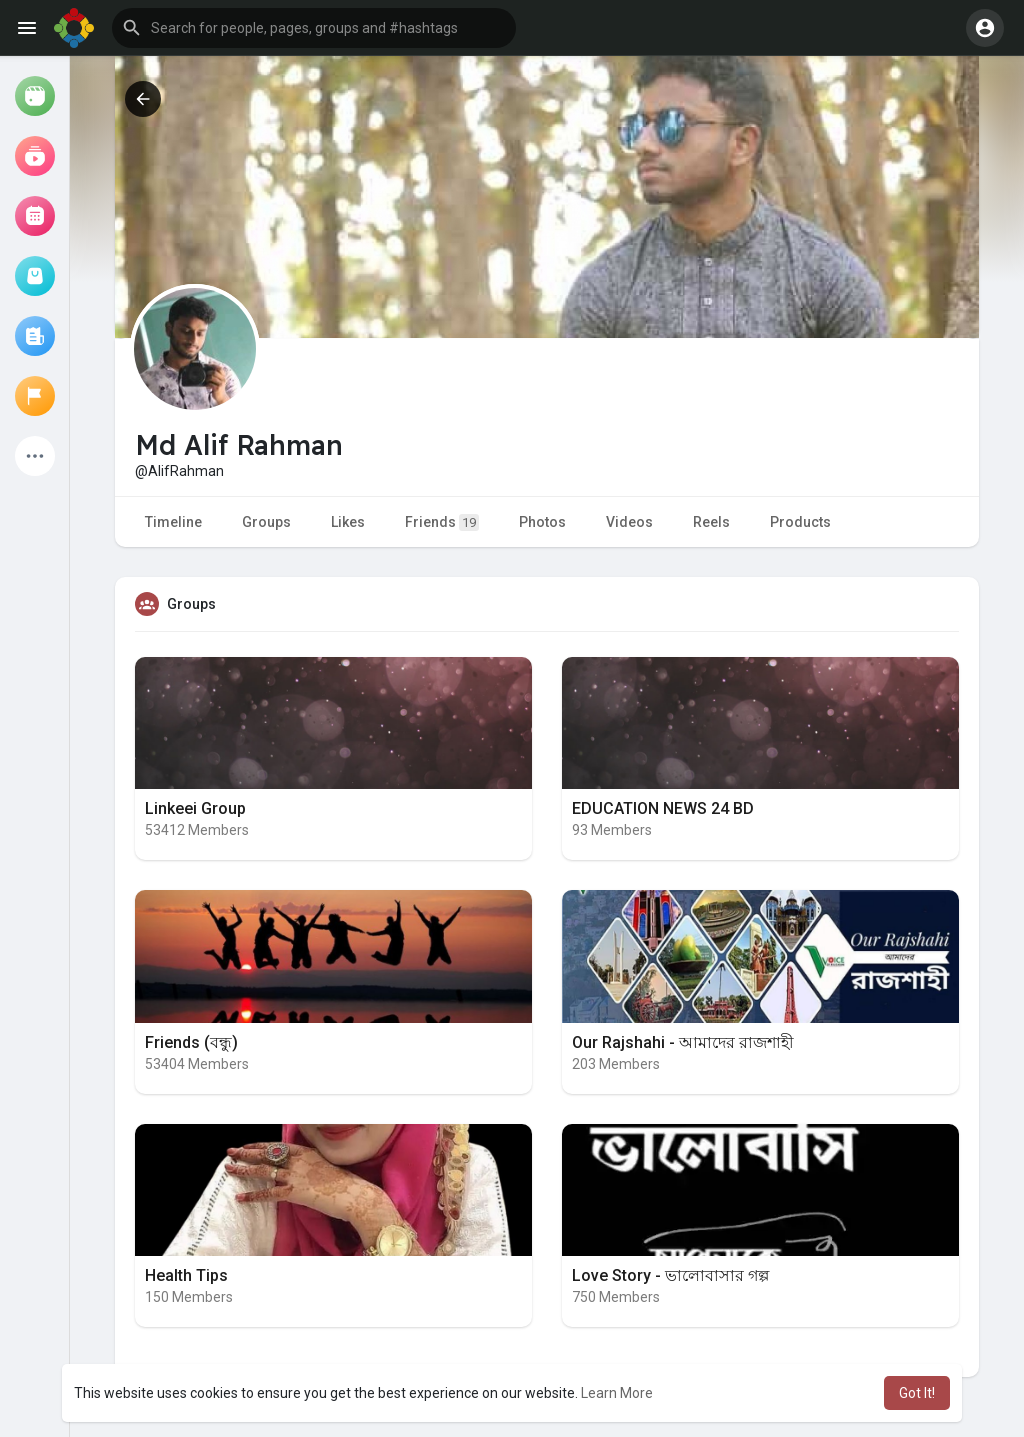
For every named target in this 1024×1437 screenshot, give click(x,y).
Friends (442, 522)
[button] (314, 28)
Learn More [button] (617, 1393)
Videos (629, 522)
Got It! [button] (917, 1393)
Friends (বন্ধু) (191, 1042)
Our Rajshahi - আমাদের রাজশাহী (683, 1042)
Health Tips (186, 1275)
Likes (348, 522)
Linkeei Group (195, 808)
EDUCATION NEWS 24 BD (663, 808)
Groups (266, 522)
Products (800, 522)
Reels (711, 522)
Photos (542, 522)
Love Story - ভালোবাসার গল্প (670, 1275)
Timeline (173, 522)
